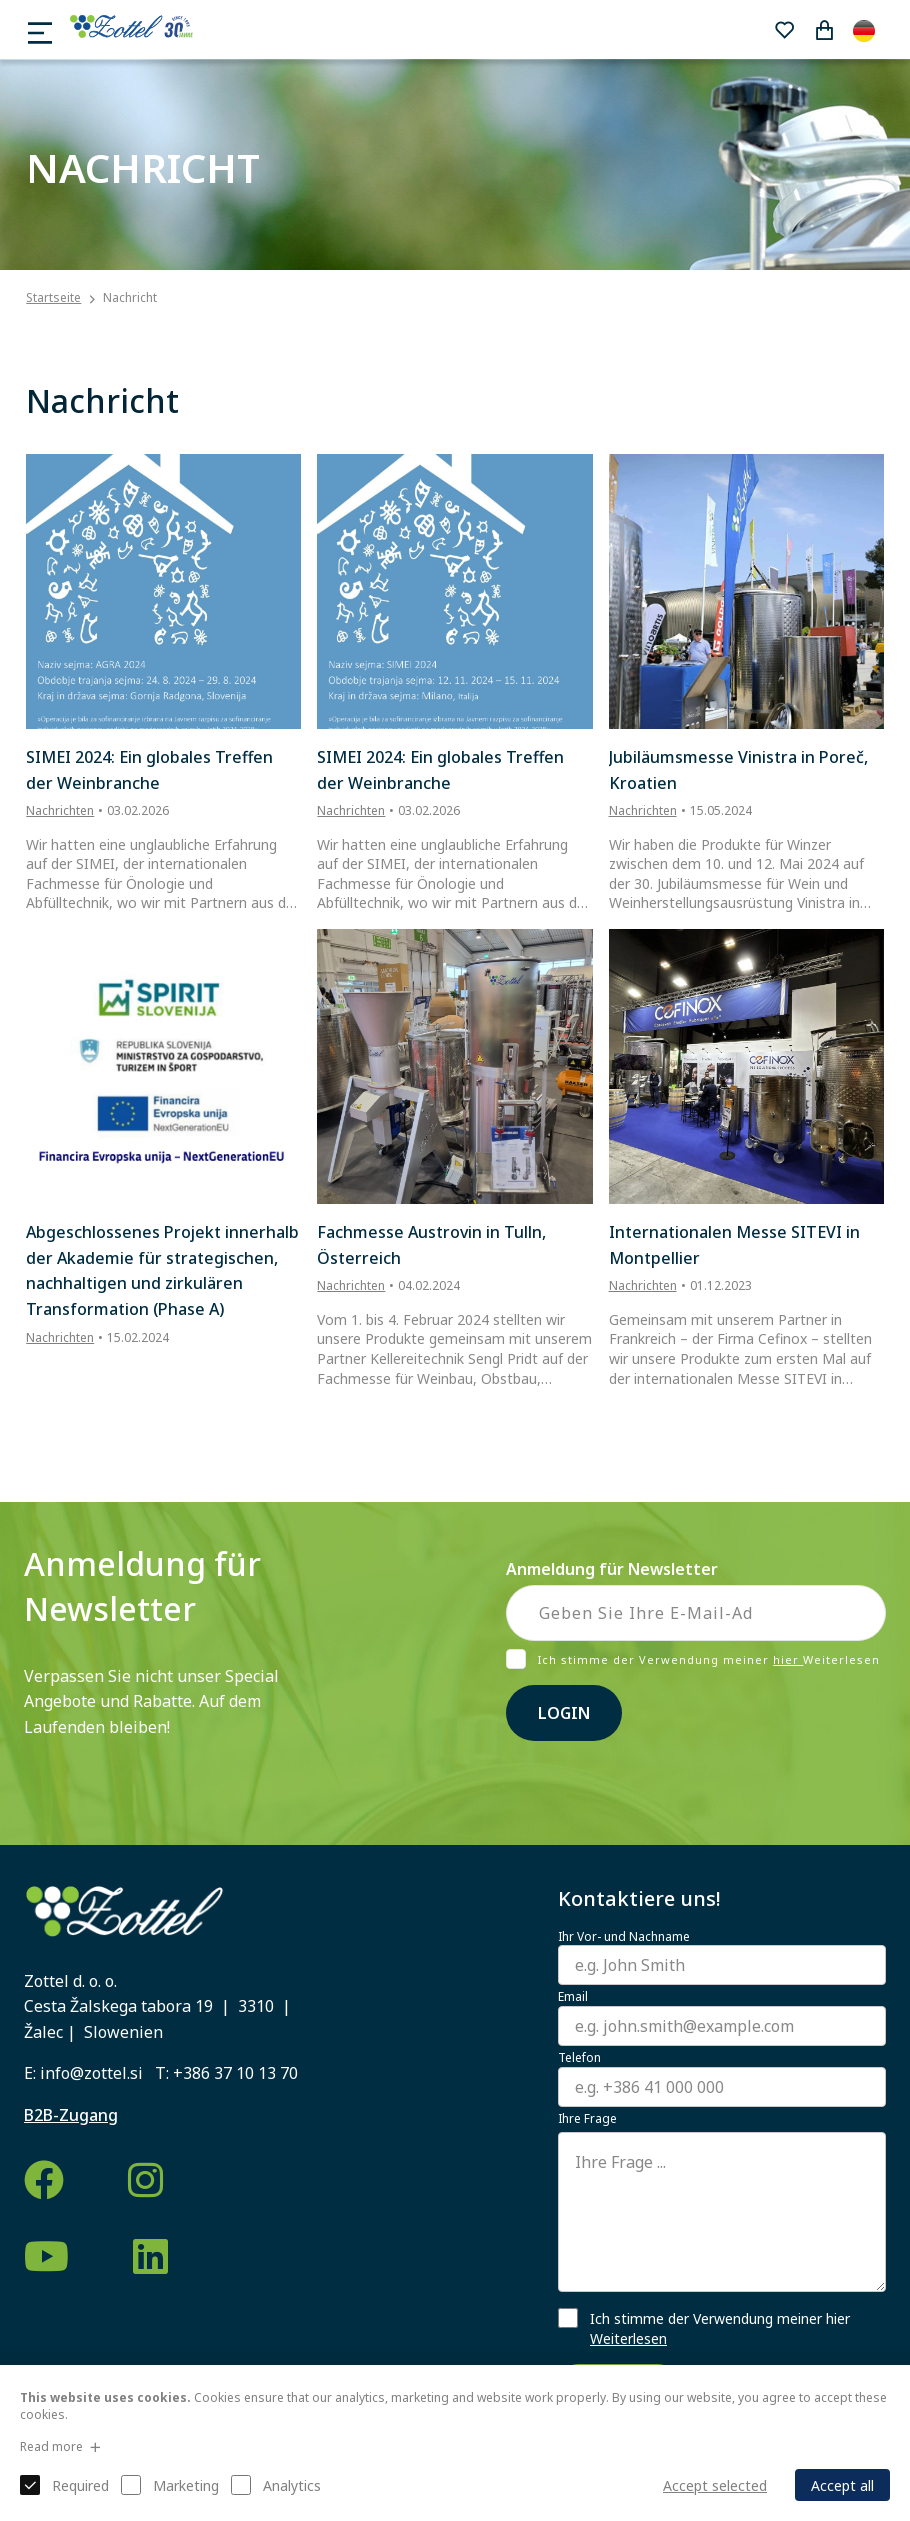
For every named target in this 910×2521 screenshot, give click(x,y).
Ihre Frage (587, 2119)
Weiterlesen (628, 2338)
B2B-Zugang (71, 2115)
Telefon (579, 2058)
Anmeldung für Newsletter (612, 1569)
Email (573, 1997)
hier (788, 1659)
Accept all (842, 2485)
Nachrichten (60, 810)
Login (564, 1713)
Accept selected (715, 2485)
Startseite (53, 298)
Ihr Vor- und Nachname (624, 1937)
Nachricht (130, 297)
